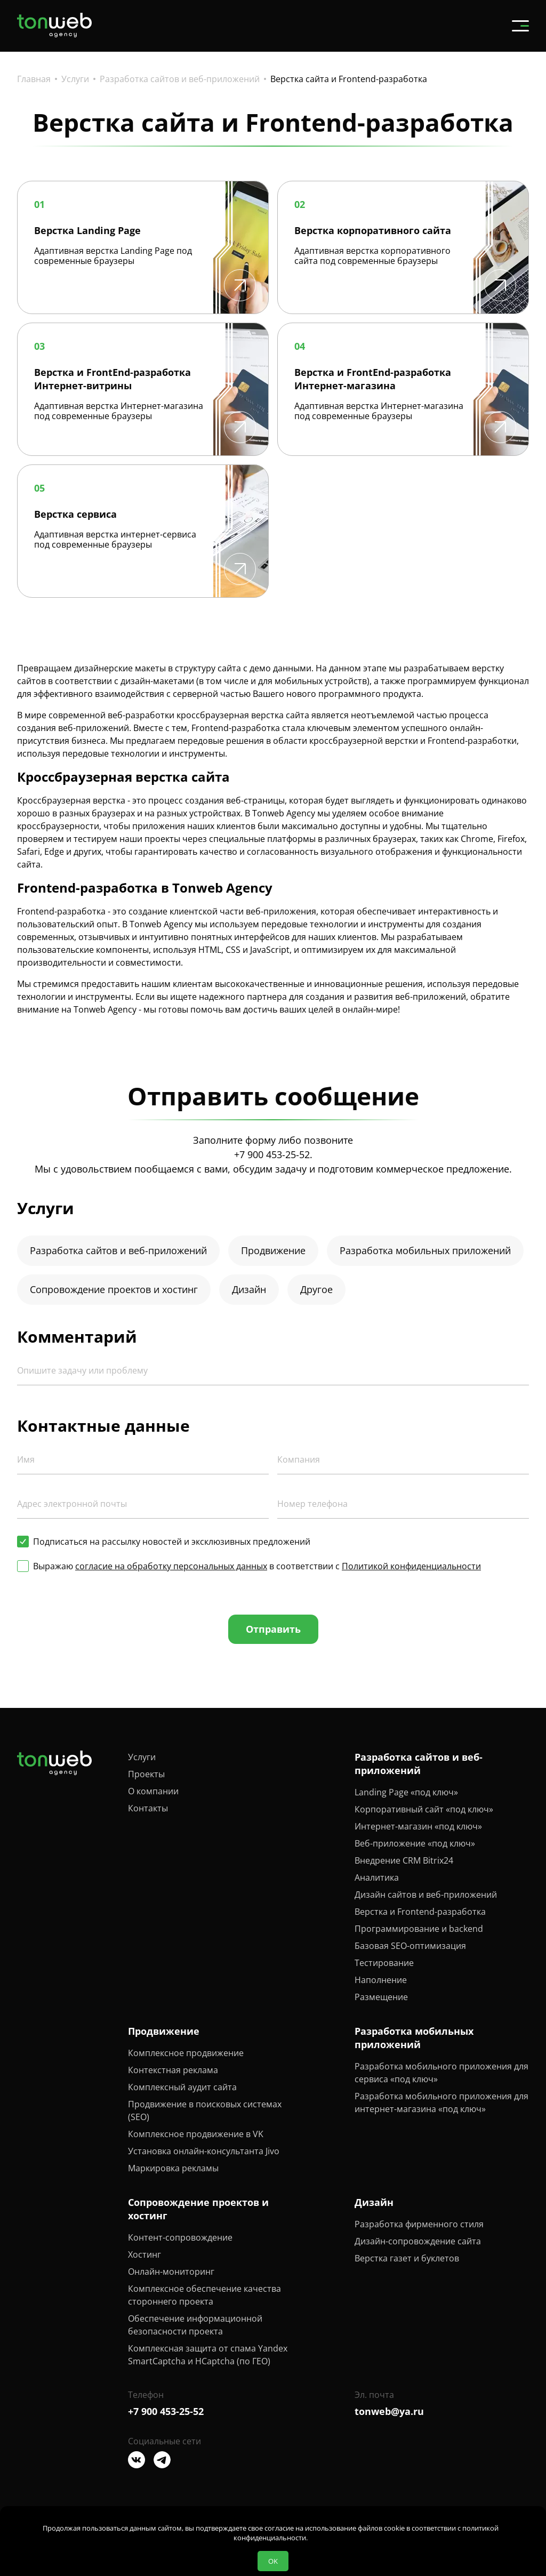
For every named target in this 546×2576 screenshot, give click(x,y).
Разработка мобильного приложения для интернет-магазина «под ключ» (441, 2102)
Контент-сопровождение (180, 2237)
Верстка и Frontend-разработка (420, 1911)
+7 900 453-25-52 (272, 1154)
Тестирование (384, 1963)
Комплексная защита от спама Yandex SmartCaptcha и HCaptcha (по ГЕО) (207, 2354)
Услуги (142, 1757)
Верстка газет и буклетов (407, 2258)
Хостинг (144, 2254)
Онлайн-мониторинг (171, 2271)
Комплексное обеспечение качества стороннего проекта (204, 2295)
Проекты (146, 1774)
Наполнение (381, 1980)
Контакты (148, 1808)
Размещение (381, 1997)
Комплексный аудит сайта (182, 2087)
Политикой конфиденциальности (411, 1566)
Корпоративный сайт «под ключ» (424, 1809)
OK (273, 2561)
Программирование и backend (419, 1929)
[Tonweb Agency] (54, 34)
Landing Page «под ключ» (406, 1792)
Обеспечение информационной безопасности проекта (195, 2325)
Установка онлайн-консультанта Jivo (203, 2151)
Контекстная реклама (173, 2070)
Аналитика (377, 1877)
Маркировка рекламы (173, 2168)
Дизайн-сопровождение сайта (418, 2241)
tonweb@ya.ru (389, 2411)
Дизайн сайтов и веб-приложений (426, 1894)
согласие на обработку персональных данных (171, 1566)
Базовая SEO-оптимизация (410, 1946)
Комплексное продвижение (186, 2053)
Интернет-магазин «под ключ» (418, 1826)
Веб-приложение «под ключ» (415, 1843)
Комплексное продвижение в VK (195, 2134)
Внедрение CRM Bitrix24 (404, 1860)
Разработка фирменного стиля (419, 2224)
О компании (153, 1791)
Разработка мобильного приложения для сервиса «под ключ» (441, 2072)
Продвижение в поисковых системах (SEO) (205, 2110)
